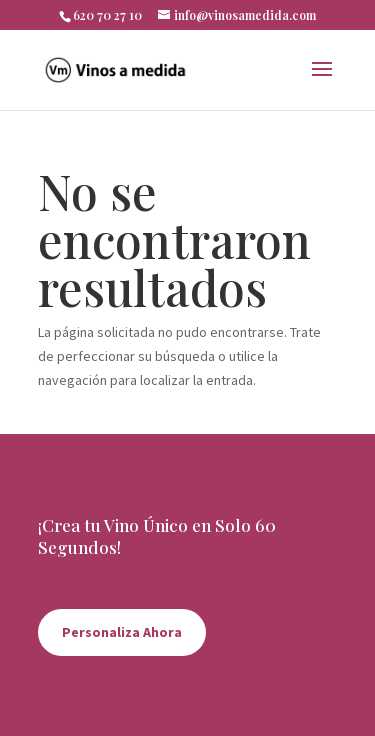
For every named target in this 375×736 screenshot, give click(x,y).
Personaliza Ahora (122, 632)
